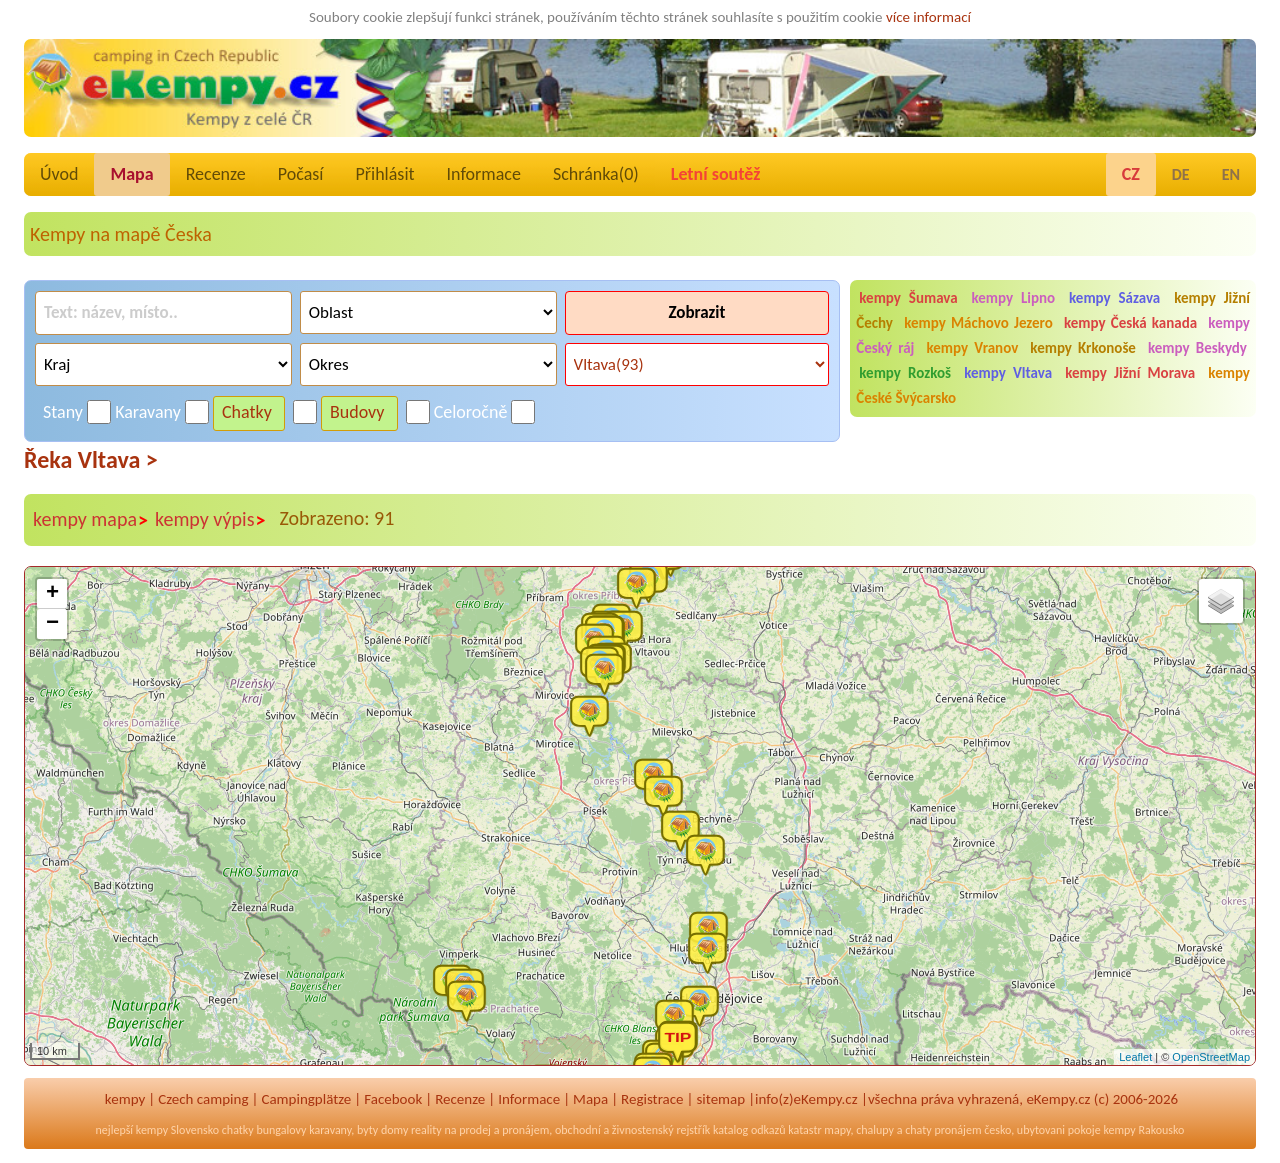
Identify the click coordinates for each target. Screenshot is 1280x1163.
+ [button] (52, 594)
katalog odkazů (749, 1130)
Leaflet (1135, 1057)
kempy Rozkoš (905, 373)
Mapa (131, 174)
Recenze (216, 174)
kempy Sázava (1114, 298)
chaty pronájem (943, 1130)
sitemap (720, 1099)
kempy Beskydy (1197, 348)
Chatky (247, 412)
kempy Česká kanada (1130, 323)
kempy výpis (210, 520)
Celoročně (471, 412)
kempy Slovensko (177, 1130)
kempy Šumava (908, 298)
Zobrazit (696, 312)
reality (426, 1130)
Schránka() (596, 174)
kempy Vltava (1008, 373)
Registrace (652, 1099)
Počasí (301, 174)
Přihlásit (384, 174)
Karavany (148, 412)
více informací (928, 17)
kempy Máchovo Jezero (978, 323)
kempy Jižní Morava (1130, 373)
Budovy (357, 412)
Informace (484, 174)
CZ (1131, 174)
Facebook (393, 1099)
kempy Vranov (973, 348)
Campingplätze (306, 1099)
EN (1231, 174)
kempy (125, 1099)
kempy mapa (91, 520)
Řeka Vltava (91, 459)
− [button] (52, 624)
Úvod (59, 174)
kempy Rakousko (1143, 1130)
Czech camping (203, 1099)
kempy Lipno (1014, 298)
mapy (837, 1130)
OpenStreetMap (1211, 1057)
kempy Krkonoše (1083, 348)
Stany (63, 412)
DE (1181, 174)
